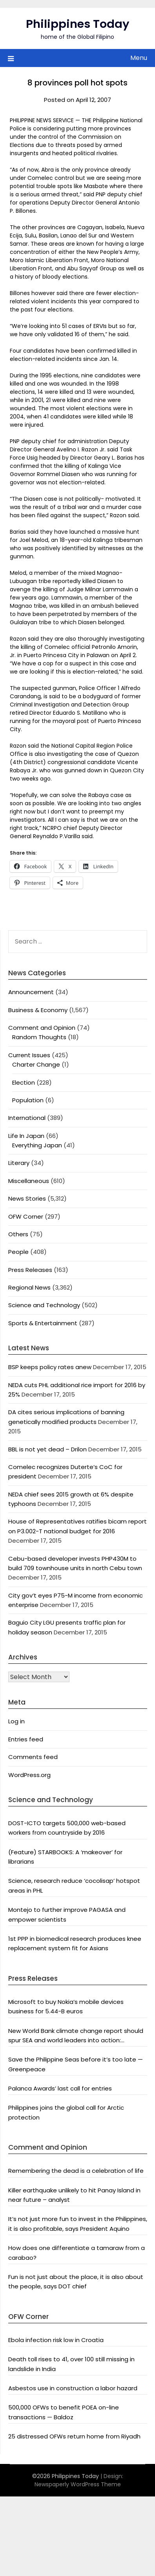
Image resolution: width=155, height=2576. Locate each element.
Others (18, 1234)
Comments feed (33, 1757)
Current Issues (29, 1055)
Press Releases (30, 1270)
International (27, 1118)
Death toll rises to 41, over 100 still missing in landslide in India (71, 2364)
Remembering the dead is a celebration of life (76, 2171)
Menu (138, 57)
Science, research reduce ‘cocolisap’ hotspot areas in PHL (74, 1885)
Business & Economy (37, 1010)
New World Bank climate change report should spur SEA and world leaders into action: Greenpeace (75, 2036)
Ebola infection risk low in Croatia (56, 2340)
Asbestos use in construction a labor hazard (72, 2388)
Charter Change (36, 1064)
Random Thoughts (39, 1037)
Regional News (29, 1287)
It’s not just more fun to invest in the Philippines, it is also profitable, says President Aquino (77, 2223)
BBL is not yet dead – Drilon (47, 1449)
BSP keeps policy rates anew (49, 1367)
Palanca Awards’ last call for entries (60, 2088)
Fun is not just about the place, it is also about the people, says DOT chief (75, 2281)
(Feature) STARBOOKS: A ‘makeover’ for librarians (65, 1857)
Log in (16, 1721)
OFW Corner (25, 1216)
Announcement (31, 992)
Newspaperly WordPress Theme (78, 2484)
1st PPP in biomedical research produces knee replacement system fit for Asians (74, 1943)
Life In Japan (26, 1136)
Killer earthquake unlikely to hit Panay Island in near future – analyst (74, 2195)
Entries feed (25, 1739)
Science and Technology (44, 1305)
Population (28, 1100)
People (18, 1252)
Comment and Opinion (41, 1028)
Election (23, 1082)
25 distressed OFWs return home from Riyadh (74, 2436)
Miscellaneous (28, 1181)
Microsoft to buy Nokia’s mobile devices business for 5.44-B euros (66, 2006)
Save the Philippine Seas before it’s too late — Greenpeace (75, 2064)
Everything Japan (37, 1145)
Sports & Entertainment (42, 1323)
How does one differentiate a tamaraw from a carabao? (76, 2252)
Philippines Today (77, 24)
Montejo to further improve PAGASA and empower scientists (67, 1914)
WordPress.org (29, 1775)
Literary (18, 1163)
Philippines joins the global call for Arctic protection (66, 2112)
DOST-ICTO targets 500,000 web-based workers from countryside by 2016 (67, 1828)
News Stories (27, 1198)
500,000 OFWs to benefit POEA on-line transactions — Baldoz (63, 2412)
